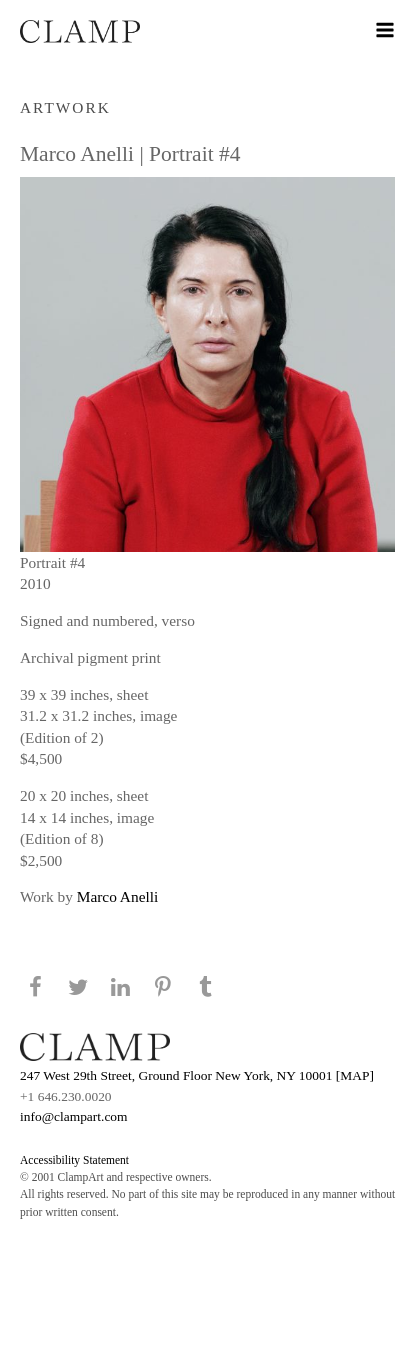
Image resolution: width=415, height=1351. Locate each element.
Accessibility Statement (74, 1160)
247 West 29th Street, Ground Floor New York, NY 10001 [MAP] (197, 1075)
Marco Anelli (117, 896)
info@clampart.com (74, 1116)
